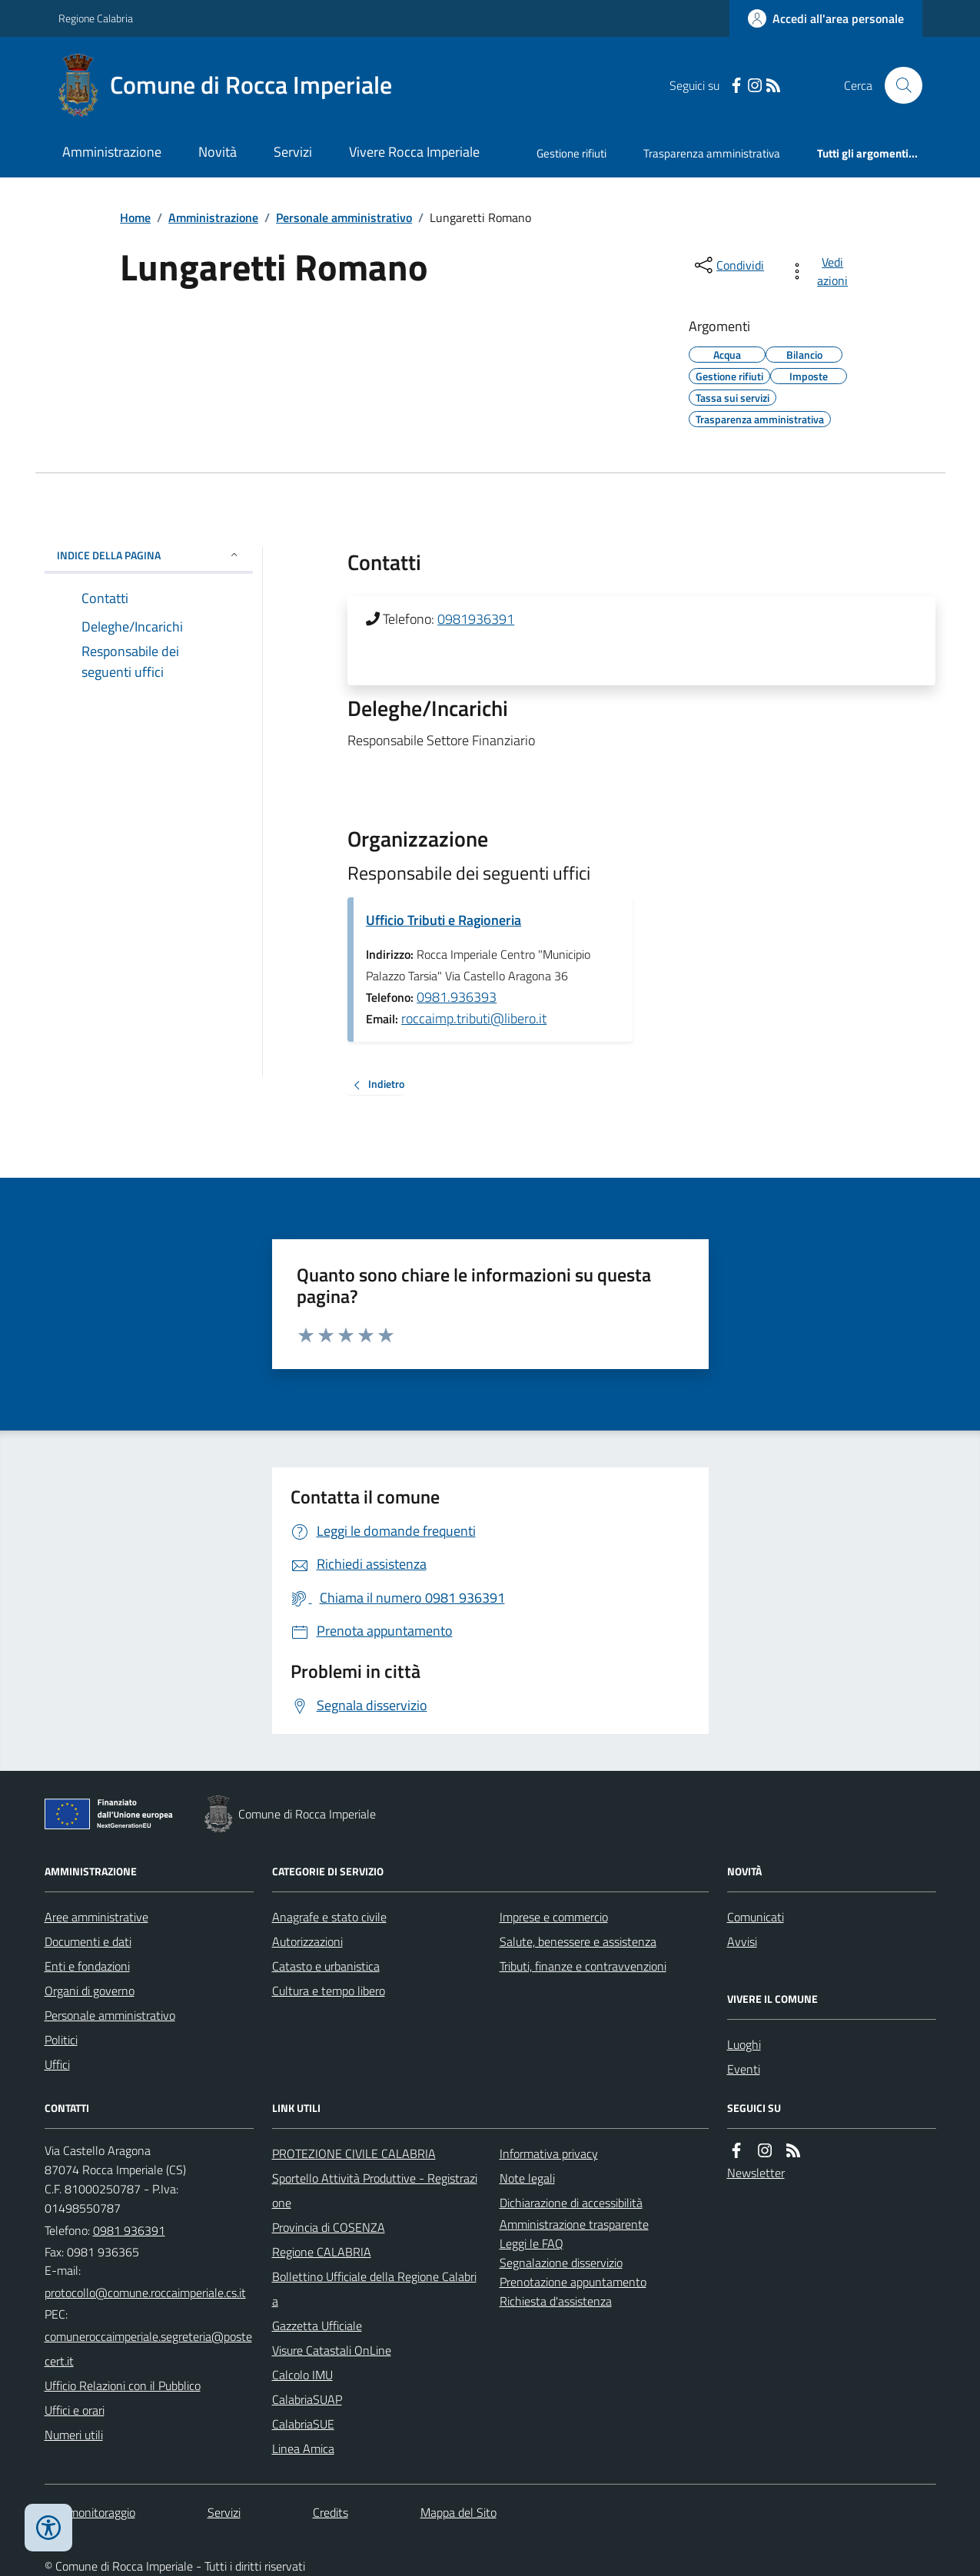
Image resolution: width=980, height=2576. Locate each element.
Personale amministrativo (344, 217)
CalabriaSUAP (307, 2399)
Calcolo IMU (302, 2374)
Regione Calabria (95, 18)
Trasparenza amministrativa (711, 153)
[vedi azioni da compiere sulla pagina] (821, 271)
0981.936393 (457, 996)
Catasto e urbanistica (326, 1966)
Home (135, 217)
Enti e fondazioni (87, 1966)
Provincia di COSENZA (328, 2227)
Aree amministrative (96, 1917)
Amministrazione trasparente (574, 2224)
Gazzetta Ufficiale (317, 2325)
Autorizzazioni (307, 1941)
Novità (217, 151)
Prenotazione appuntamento (573, 2282)
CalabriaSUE (303, 2424)
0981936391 (475, 618)
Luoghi (744, 2044)
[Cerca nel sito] (897, 85)
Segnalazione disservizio (561, 2262)
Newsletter (756, 2172)
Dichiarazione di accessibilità (571, 2202)
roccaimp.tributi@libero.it (473, 1018)
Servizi (293, 151)
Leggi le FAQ (531, 2243)
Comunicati (755, 1917)
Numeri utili (74, 2434)
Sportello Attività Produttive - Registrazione (374, 2190)
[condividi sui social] (728, 265)
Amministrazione (111, 151)
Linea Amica (303, 2448)
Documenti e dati (88, 1941)
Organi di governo (90, 1990)
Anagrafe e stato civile (329, 1917)
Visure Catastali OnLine (331, 2350)
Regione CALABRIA (321, 2252)
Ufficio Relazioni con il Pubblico (123, 2385)
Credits (330, 2512)
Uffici (57, 2064)
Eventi (743, 2069)
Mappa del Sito (458, 2512)
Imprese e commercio (554, 1917)
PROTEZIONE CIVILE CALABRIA (354, 2153)
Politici (61, 2040)
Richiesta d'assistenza (556, 2301)
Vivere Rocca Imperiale (414, 151)
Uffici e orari (75, 2410)
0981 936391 (129, 2230)
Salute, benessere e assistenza (578, 1941)
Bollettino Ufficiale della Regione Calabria (374, 2288)
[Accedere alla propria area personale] (825, 18)
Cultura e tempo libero (328, 1990)
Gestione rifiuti (571, 153)
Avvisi (742, 1941)
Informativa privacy (549, 2153)
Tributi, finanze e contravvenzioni (583, 1966)
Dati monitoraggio (90, 2512)
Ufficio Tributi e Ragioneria (443, 920)
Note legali (527, 2178)
